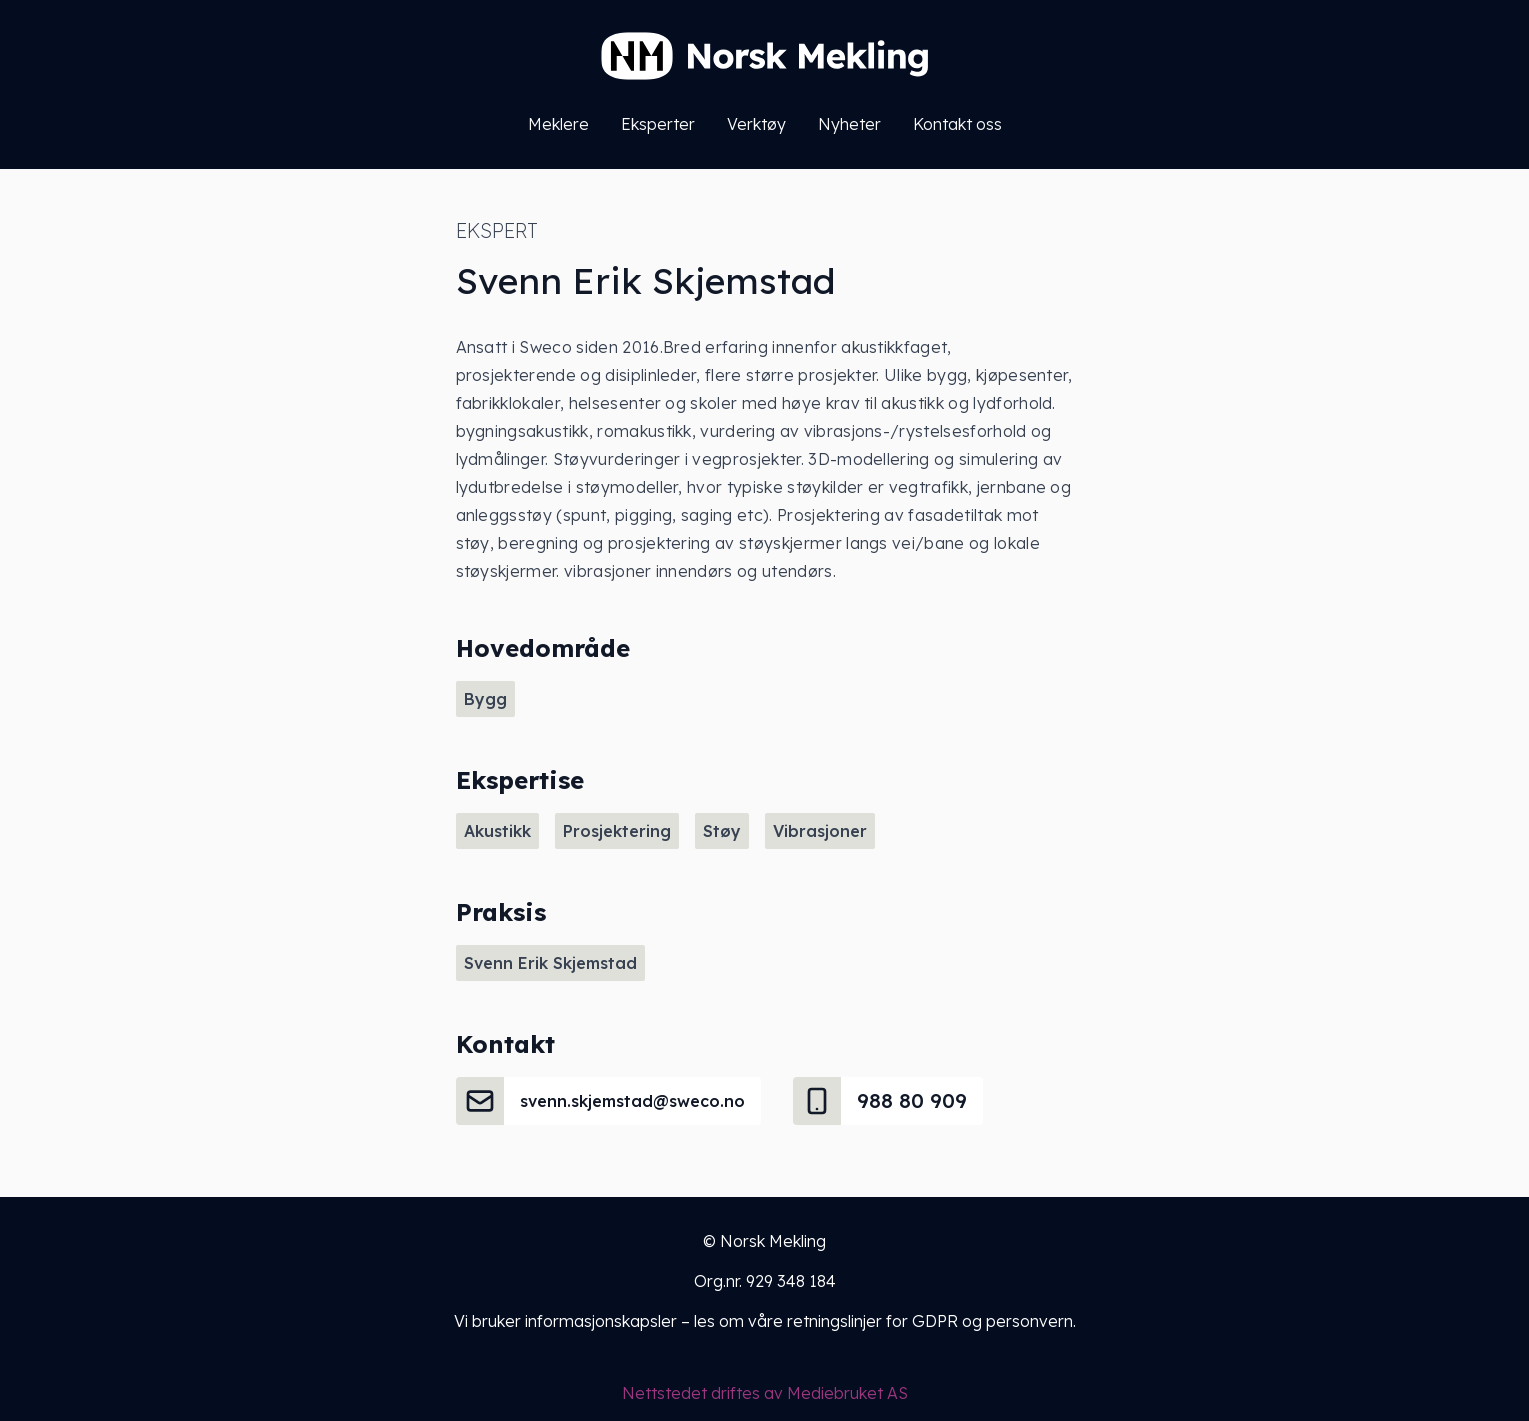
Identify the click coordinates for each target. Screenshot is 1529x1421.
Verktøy (756, 124)
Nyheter (849, 124)
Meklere (558, 124)
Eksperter (658, 124)
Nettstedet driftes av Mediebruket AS (765, 1393)
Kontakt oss (957, 124)
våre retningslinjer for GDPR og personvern (910, 1321)
